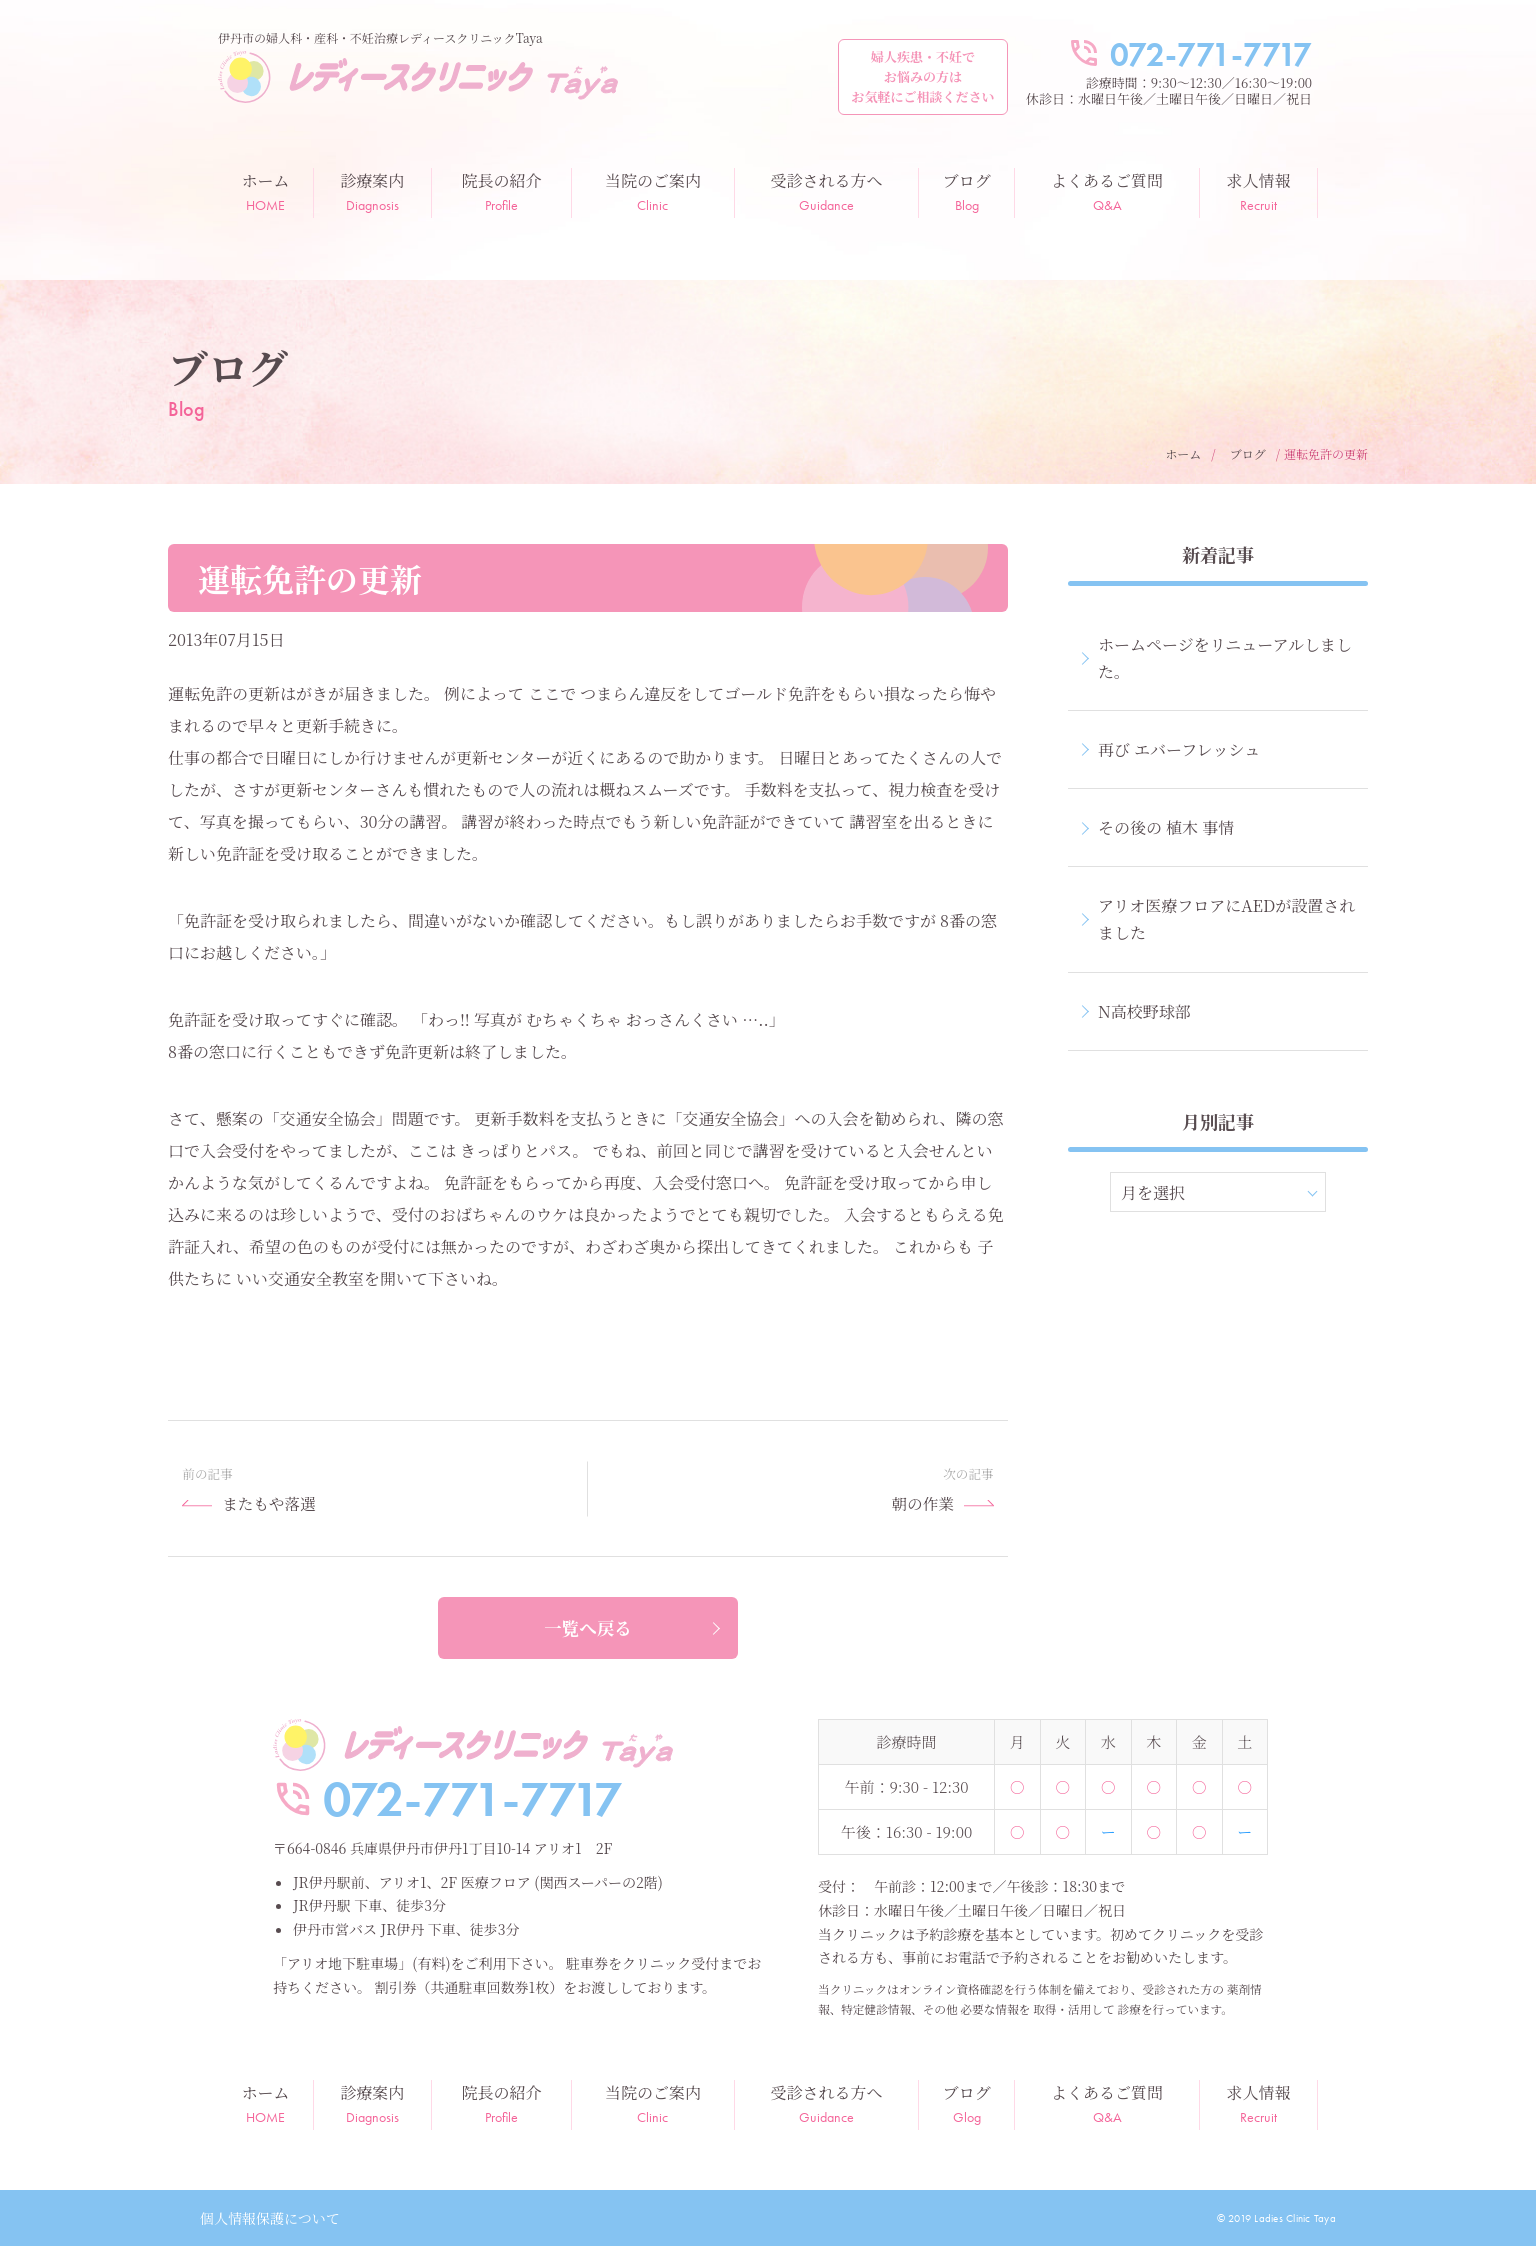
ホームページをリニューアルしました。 (1225, 658)
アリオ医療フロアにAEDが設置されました (1226, 919)
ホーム (265, 191)
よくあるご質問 (1107, 191)
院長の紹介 (501, 191)
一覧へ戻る (588, 1634)
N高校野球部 (1144, 1011)
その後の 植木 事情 (1166, 827)
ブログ (966, 191)
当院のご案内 (652, 191)
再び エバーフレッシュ (1179, 749)
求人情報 (1258, 191)
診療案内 (372, 191)
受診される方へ (827, 191)
